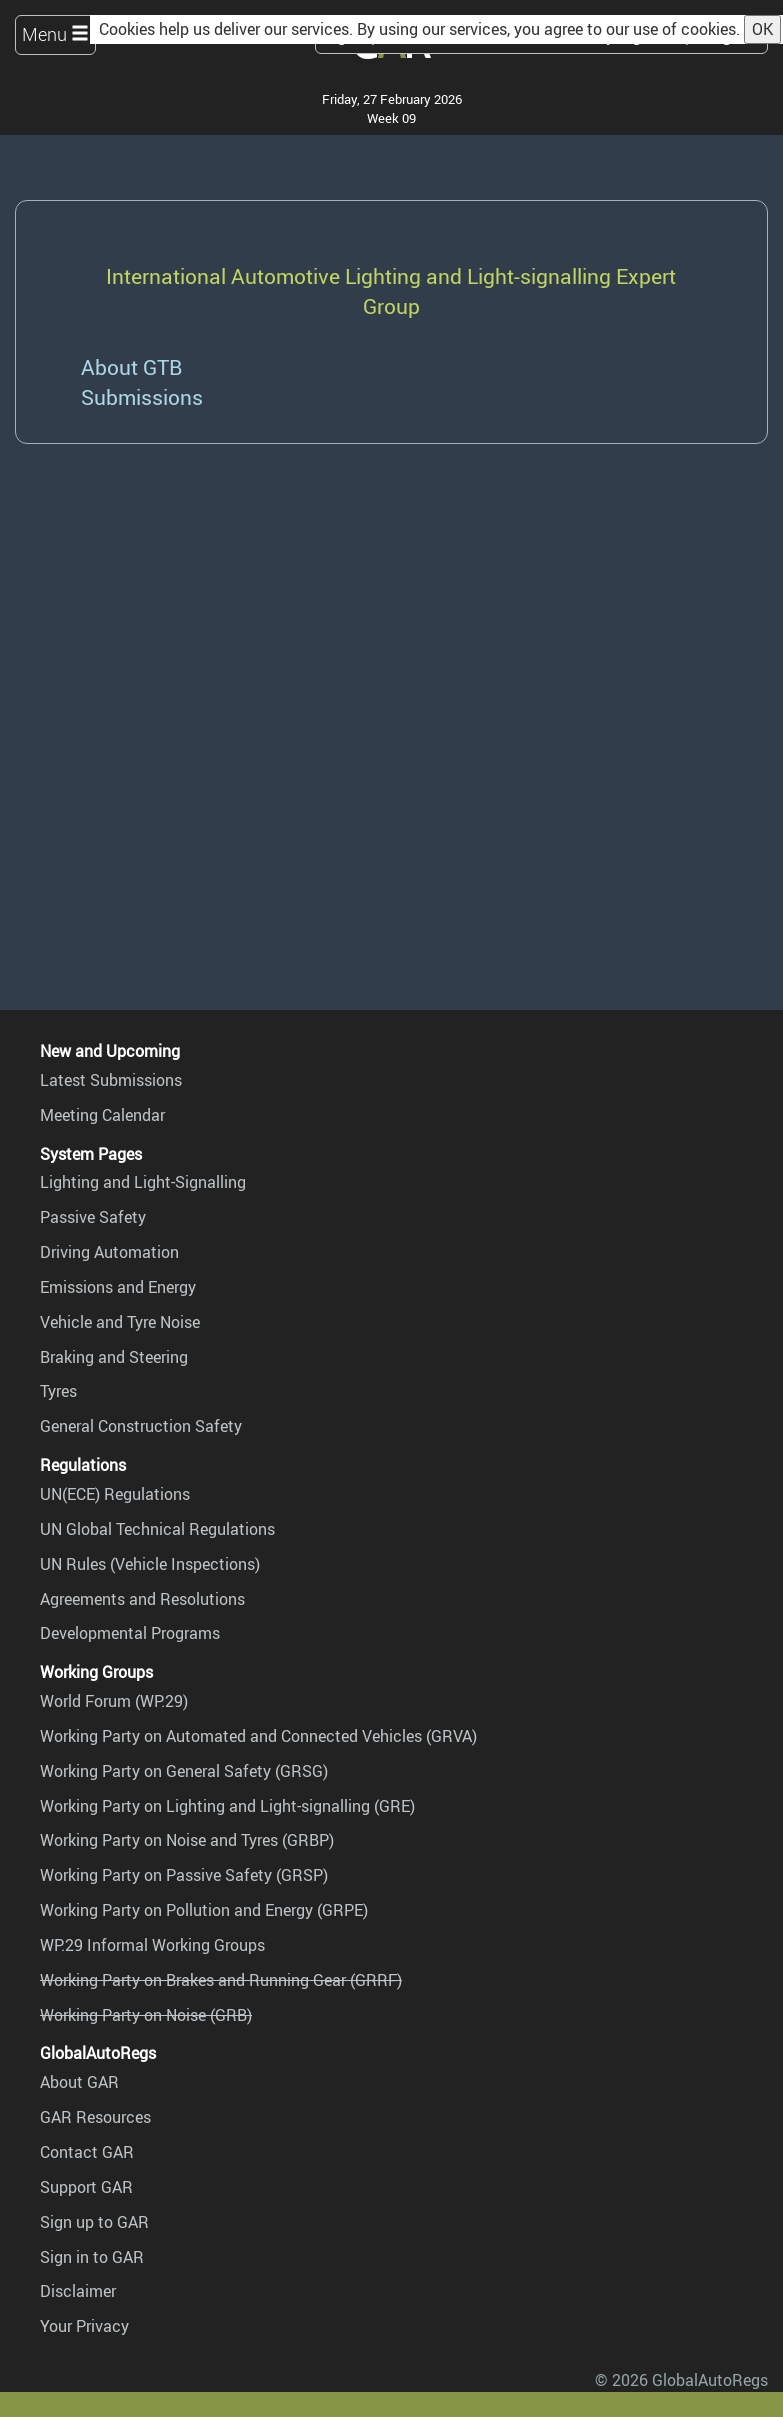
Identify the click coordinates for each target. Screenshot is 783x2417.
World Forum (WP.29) (114, 1701)
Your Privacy (84, 2326)
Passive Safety (93, 1217)
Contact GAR (87, 2152)
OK (762, 29)
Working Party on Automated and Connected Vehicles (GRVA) (258, 1736)
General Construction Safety (141, 1426)
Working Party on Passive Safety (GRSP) (184, 1875)
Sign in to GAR (92, 2257)
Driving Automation (109, 1252)
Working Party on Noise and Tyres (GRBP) (187, 1840)
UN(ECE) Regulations (115, 1494)
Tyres (58, 1391)
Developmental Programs (130, 1633)
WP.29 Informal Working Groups (152, 1945)
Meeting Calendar (102, 1115)
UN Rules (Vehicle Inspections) (150, 1564)
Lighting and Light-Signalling (143, 1182)
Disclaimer (78, 2291)
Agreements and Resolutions (142, 1599)
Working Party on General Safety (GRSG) (184, 1771)
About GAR (79, 2082)
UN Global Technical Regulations (157, 1529)
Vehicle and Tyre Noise (120, 1322)
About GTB (131, 366)
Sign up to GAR (94, 2222)
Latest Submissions (111, 1080)
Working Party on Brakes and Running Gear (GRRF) (221, 1980)
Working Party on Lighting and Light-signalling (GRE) (227, 1806)
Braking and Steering (114, 1357)
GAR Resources (95, 2117)
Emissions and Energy (118, 1287)
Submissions (142, 396)
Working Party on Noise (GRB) (146, 2015)
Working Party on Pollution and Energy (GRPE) (204, 1910)
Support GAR (86, 2187)
